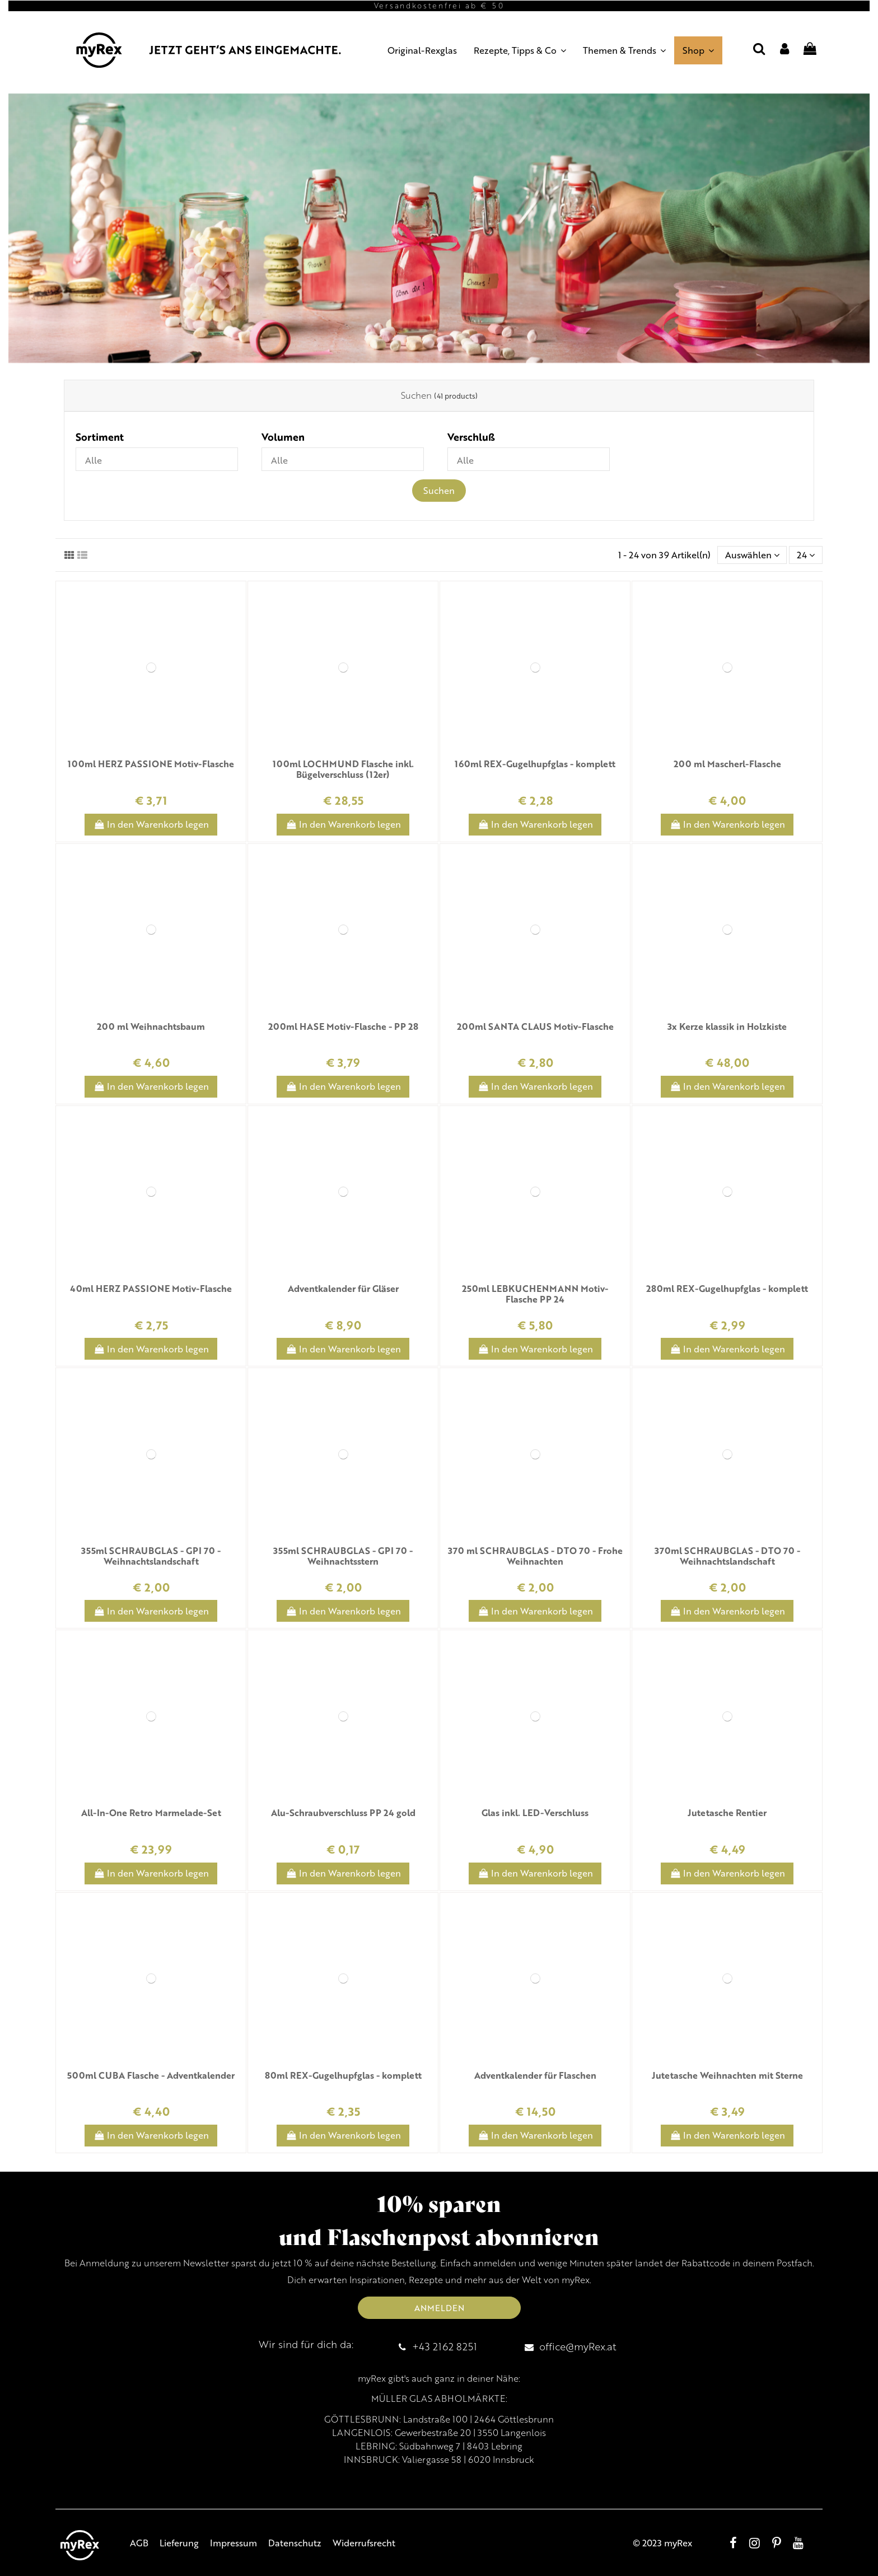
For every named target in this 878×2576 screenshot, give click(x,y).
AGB (139, 2542)
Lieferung (179, 2542)
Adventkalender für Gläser (343, 1288)
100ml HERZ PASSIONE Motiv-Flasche (151, 763)
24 (806, 554)
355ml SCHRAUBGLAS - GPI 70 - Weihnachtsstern (343, 1555)
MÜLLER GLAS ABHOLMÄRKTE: (439, 2398)
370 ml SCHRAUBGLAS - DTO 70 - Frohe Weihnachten (535, 1555)
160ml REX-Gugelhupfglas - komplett (535, 763)
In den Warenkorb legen (151, 824)
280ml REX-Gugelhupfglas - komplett (727, 1288)
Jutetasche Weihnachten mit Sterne (727, 2075)
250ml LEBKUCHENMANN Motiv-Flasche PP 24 (535, 1293)
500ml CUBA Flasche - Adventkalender (151, 2075)
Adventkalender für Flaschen (535, 2075)
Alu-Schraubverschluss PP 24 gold (343, 1812)
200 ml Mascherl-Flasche (727, 763)
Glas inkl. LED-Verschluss (535, 1812)
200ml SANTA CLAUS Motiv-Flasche (535, 1026)
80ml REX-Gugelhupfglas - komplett (343, 2075)
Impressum (233, 2542)
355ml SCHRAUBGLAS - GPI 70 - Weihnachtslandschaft (151, 1555)
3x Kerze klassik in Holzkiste (727, 1026)
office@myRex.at (578, 2346)
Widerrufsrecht (364, 2542)
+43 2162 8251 (444, 2346)
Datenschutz (294, 2542)
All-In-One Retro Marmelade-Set (151, 1812)
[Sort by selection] (752, 555)
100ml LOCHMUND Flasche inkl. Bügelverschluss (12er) (343, 769)
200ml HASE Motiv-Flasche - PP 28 (343, 1026)
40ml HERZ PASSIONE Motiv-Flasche (151, 1288)
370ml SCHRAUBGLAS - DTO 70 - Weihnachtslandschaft (727, 1555)
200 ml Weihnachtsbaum (151, 1026)
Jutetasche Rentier (727, 1812)
